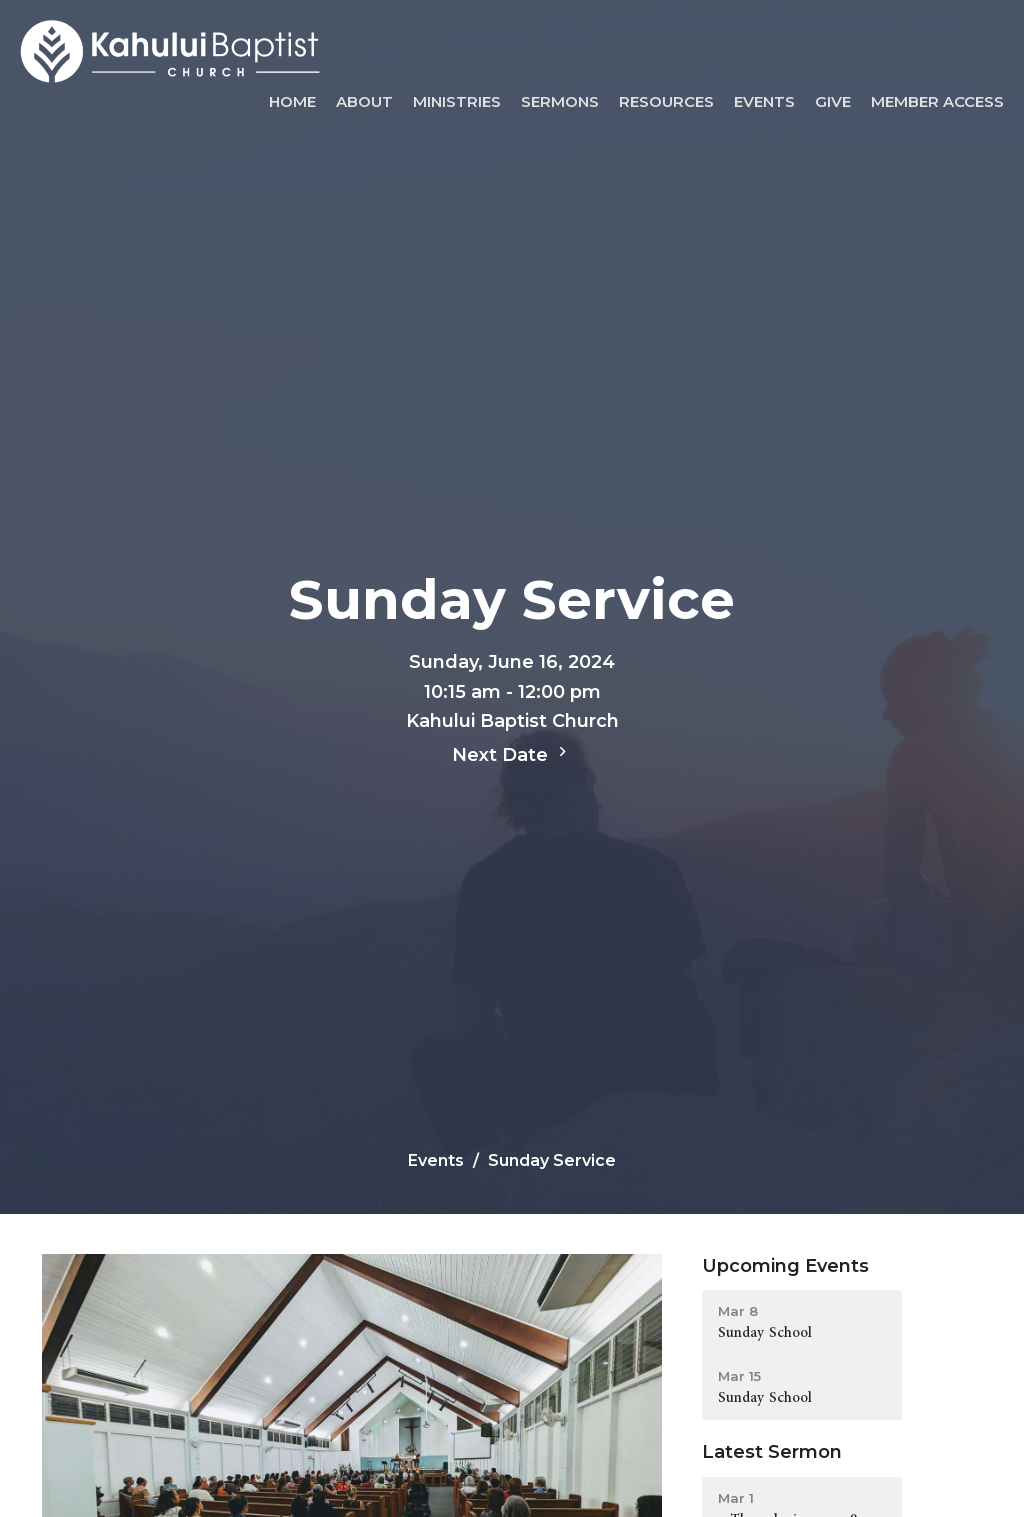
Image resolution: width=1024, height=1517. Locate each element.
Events (764, 101)
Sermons (560, 101)
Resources (666, 101)
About (364, 101)
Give (833, 101)
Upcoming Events (785, 1266)
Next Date (512, 754)
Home (292, 101)
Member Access (937, 101)
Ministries (457, 101)
